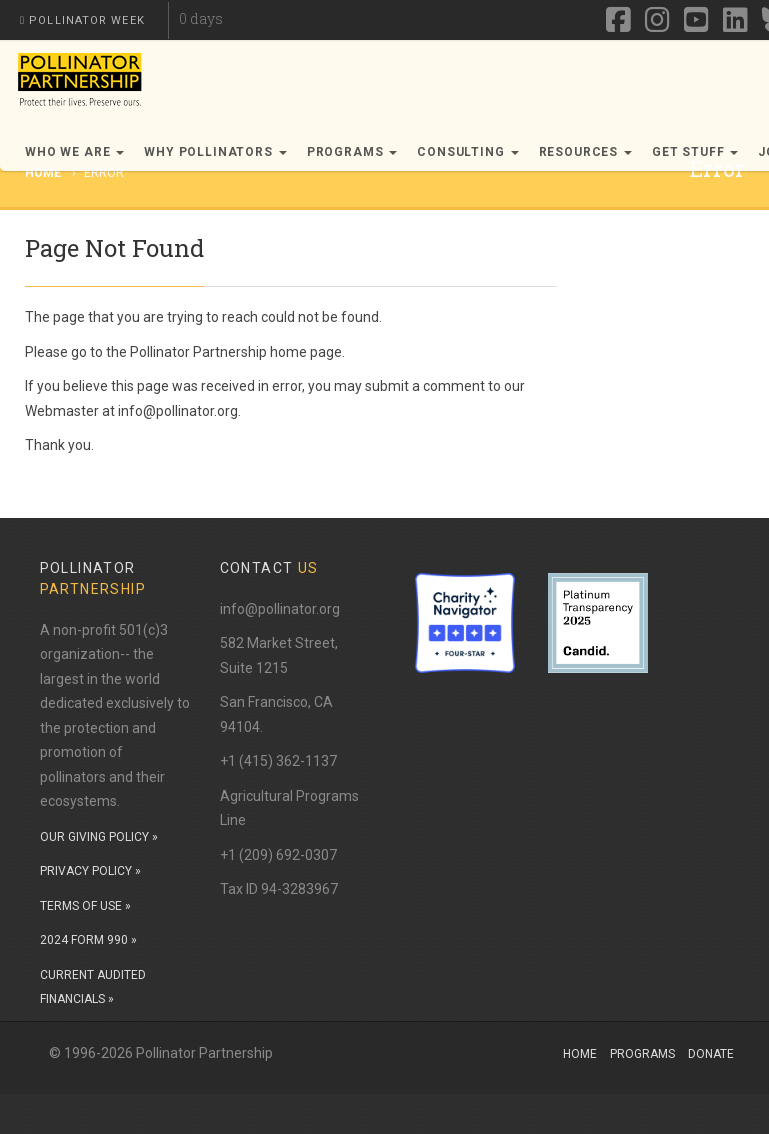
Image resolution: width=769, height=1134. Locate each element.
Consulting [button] (467, 152)
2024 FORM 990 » (88, 940)
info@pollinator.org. (179, 411)
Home (580, 1054)
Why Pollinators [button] (215, 152)
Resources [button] (585, 152)
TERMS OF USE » (85, 906)
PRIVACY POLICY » (90, 871)
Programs (642, 1054)
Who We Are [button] (74, 152)
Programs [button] (352, 152)
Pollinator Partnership (198, 352)
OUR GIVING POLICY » (99, 837)
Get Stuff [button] (695, 152)
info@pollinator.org (280, 609)
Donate (711, 1054)
